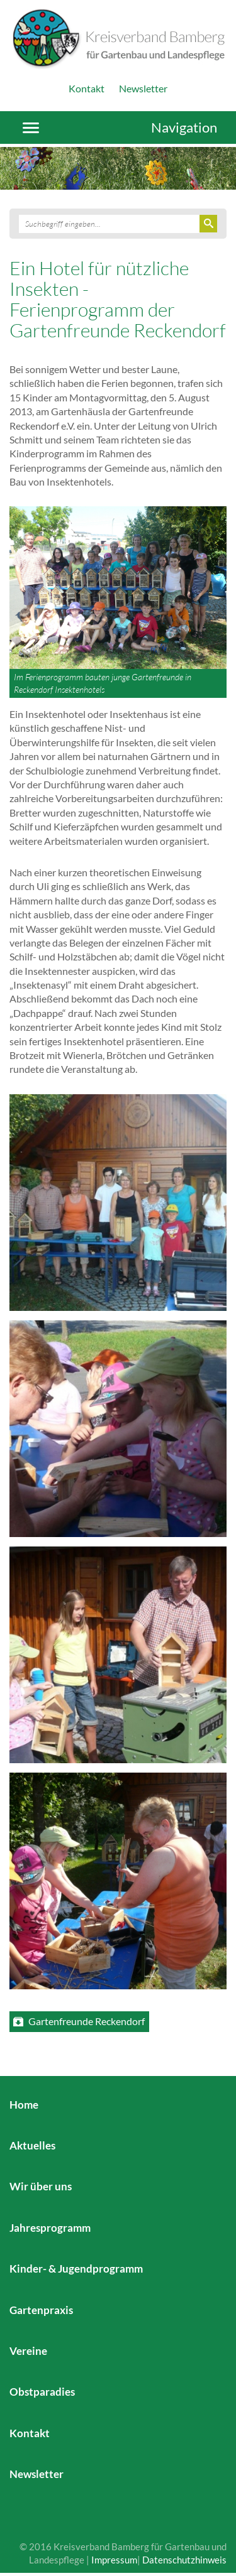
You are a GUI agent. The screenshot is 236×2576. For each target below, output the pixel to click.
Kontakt (86, 88)
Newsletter (143, 88)
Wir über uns (40, 2186)
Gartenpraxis (41, 2310)
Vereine (28, 2350)
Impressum (114, 2559)
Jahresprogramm (50, 2227)
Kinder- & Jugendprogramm (76, 2268)
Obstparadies (42, 2391)
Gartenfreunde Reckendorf (86, 2021)
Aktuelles (32, 2145)
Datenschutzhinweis (184, 2559)
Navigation (184, 127)
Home (23, 2104)
